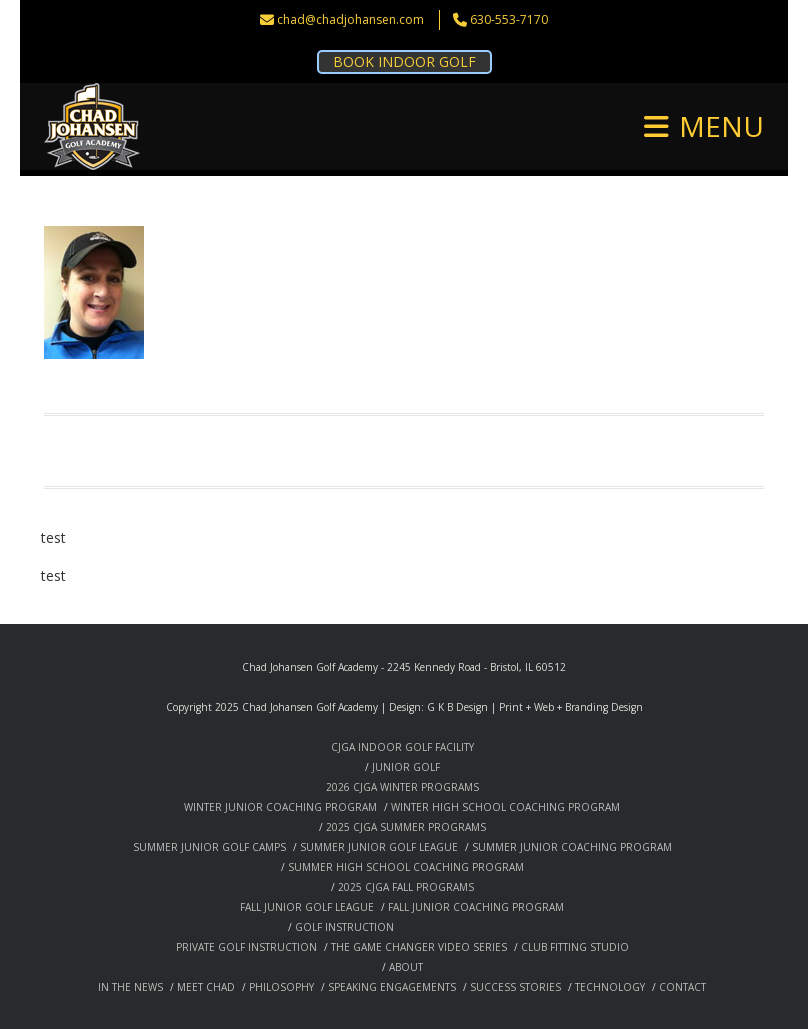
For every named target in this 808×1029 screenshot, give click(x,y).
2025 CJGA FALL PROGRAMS (406, 887)
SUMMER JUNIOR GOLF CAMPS (209, 847)
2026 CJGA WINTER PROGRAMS (402, 787)
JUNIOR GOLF (406, 767)
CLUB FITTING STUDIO (575, 947)
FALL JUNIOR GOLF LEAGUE (307, 907)
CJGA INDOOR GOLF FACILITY (402, 747)
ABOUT (406, 967)
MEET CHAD (206, 987)
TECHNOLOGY (610, 987)
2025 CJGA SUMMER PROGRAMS (406, 827)
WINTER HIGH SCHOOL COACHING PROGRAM (505, 807)
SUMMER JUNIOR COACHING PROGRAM (572, 847)
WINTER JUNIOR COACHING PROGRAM (280, 807)
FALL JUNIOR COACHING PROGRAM (476, 907)
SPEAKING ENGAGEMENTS (392, 987)
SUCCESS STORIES (515, 987)
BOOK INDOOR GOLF (404, 61)
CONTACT (682, 987)
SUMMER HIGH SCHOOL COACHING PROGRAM (406, 867)
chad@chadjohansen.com (350, 19)
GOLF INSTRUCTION (344, 927)
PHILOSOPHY (281, 987)
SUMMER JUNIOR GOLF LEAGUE (379, 847)
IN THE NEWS (130, 987)
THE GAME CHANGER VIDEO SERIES (419, 947)
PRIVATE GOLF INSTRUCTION (246, 947)
